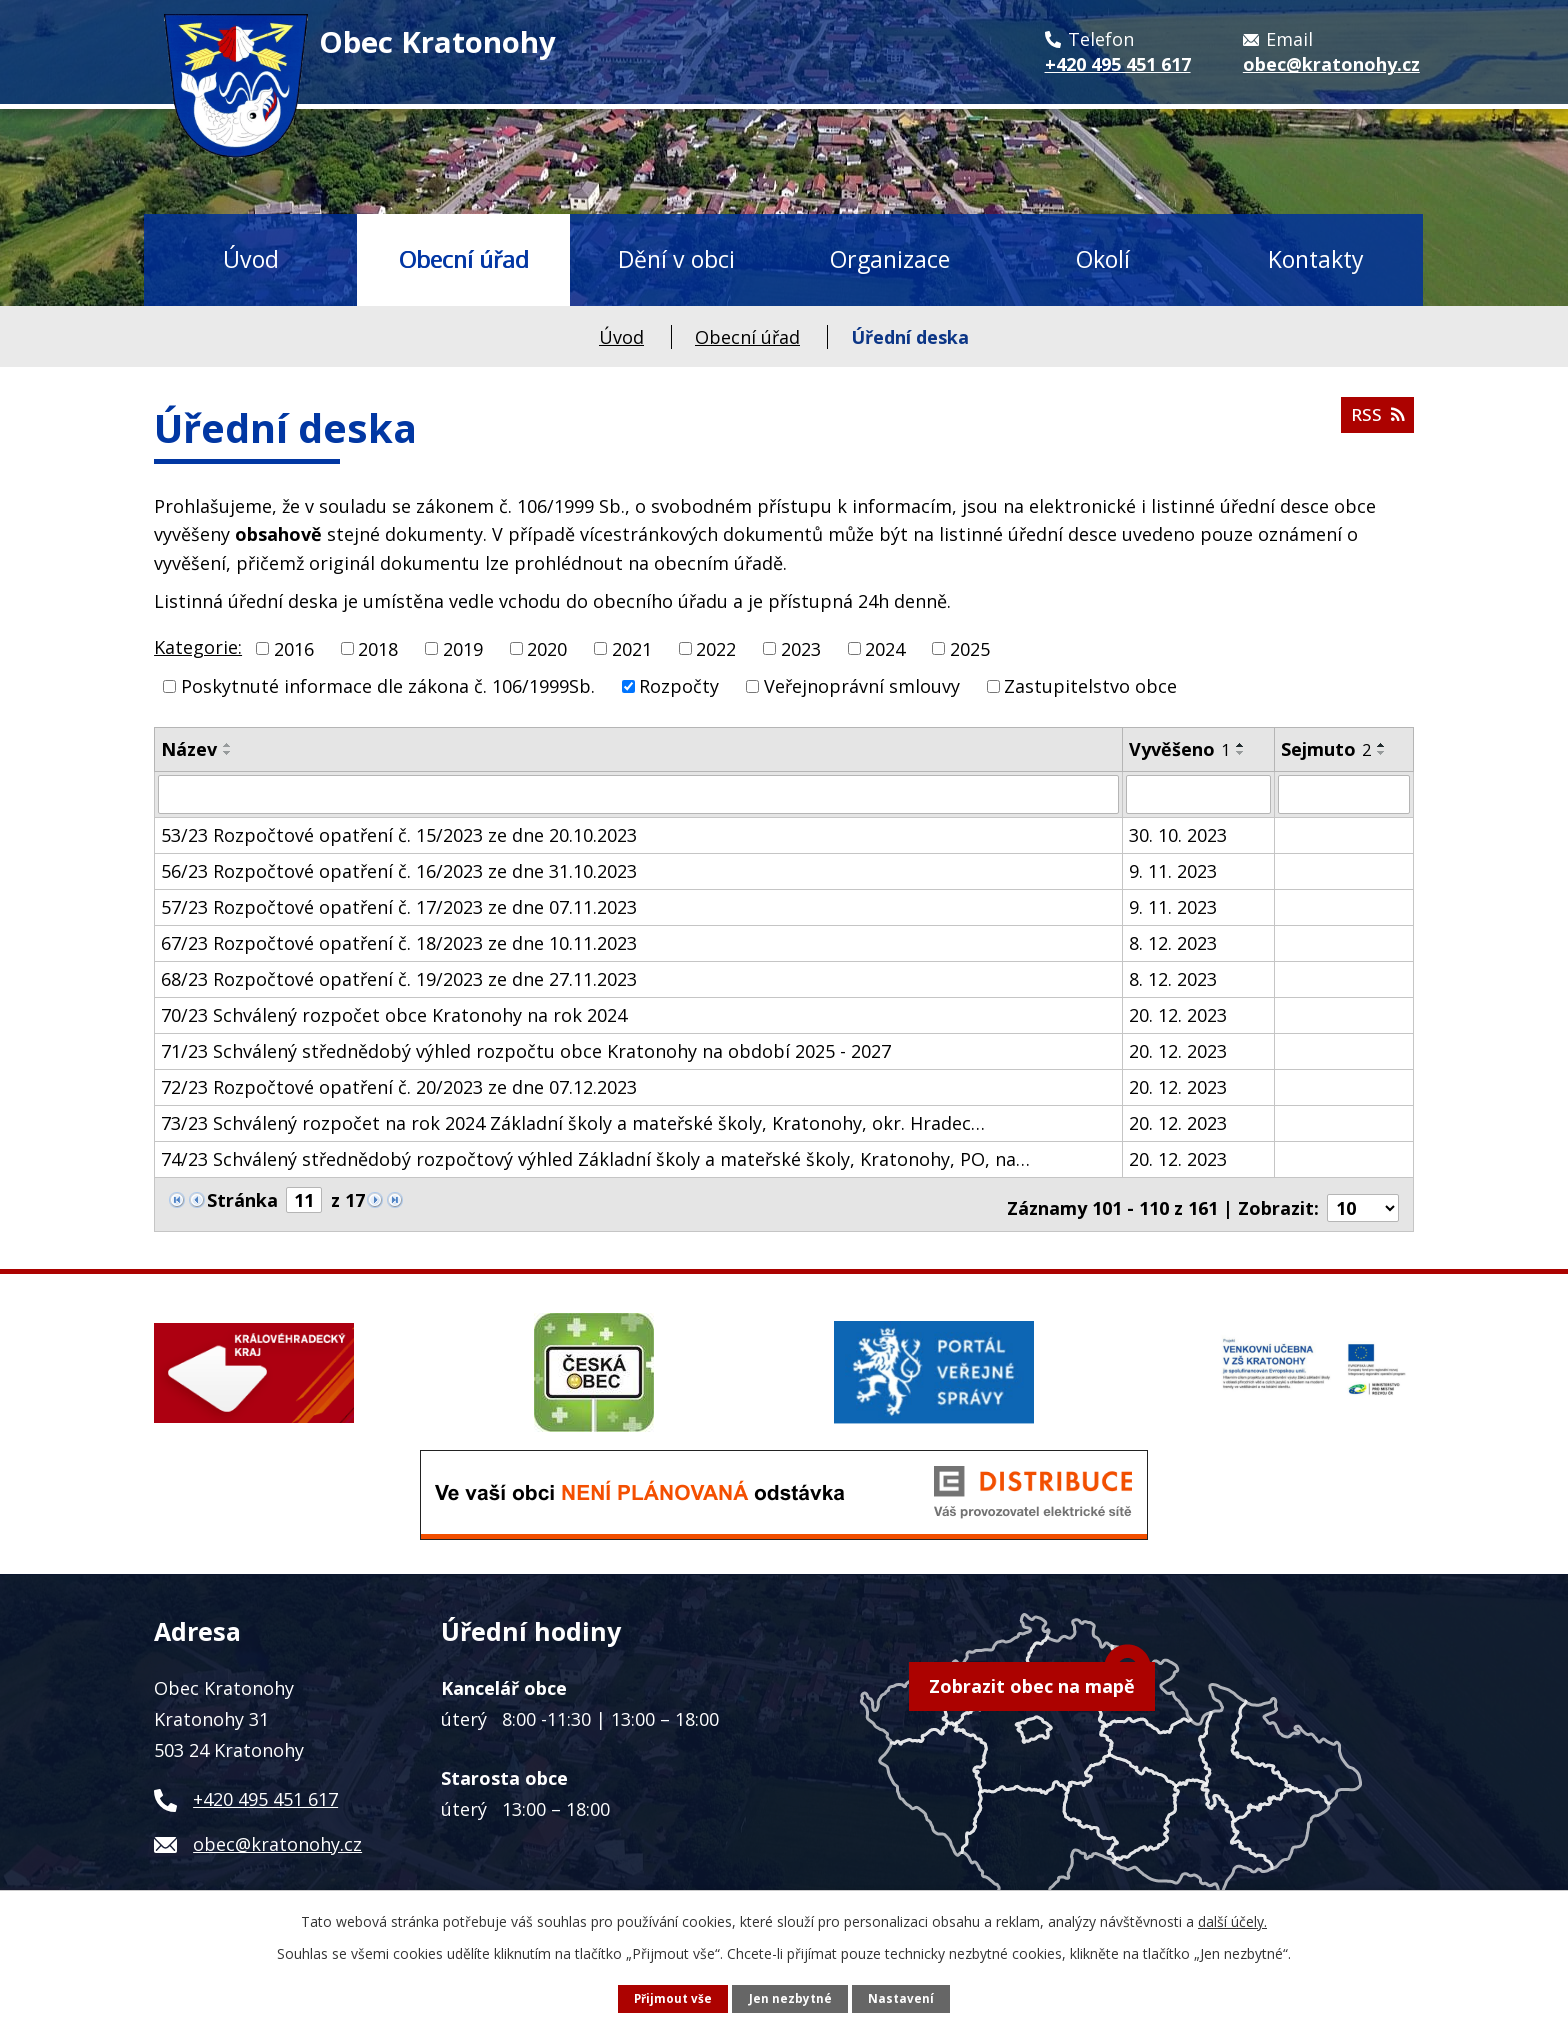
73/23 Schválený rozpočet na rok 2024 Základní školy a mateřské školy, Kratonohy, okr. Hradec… (573, 1122)
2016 (294, 648)
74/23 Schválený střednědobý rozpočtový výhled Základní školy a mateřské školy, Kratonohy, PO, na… (595, 1158)
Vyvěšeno (1179, 749)
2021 (632, 648)
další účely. (1232, 1920)
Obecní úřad (464, 259)
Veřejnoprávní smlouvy (862, 686)
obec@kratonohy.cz (277, 1836)
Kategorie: (198, 647)
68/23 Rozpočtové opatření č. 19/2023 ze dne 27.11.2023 (399, 978)
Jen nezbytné (791, 1997)
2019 (463, 648)
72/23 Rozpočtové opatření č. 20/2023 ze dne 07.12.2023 (399, 1086)
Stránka (242, 1199)
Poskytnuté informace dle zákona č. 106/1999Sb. (388, 686)
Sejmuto (1326, 749)
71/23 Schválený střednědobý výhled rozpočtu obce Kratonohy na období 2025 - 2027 (526, 1050)
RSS (1375, 421)
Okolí (1103, 259)
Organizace (890, 259)
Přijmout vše (672, 1997)
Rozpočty (679, 686)
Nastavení (902, 1997)
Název (189, 749)
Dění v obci (676, 259)
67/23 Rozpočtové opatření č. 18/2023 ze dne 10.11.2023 (399, 942)
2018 (378, 648)
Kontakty (1316, 259)
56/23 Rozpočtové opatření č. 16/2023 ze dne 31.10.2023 (399, 870)
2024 (885, 648)
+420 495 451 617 (265, 1791)
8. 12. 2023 (1173, 942)
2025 (970, 648)
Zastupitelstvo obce (1090, 686)
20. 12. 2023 (1178, 1014)
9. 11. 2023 (1173, 870)
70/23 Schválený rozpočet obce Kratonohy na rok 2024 (394, 1014)
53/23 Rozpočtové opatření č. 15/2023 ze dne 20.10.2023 (399, 834)
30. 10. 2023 (1178, 834)
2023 (801, 648)
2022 (716, 648)
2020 (547, 648)
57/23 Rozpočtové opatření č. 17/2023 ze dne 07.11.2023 (399, 906)
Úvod (251, 259)
